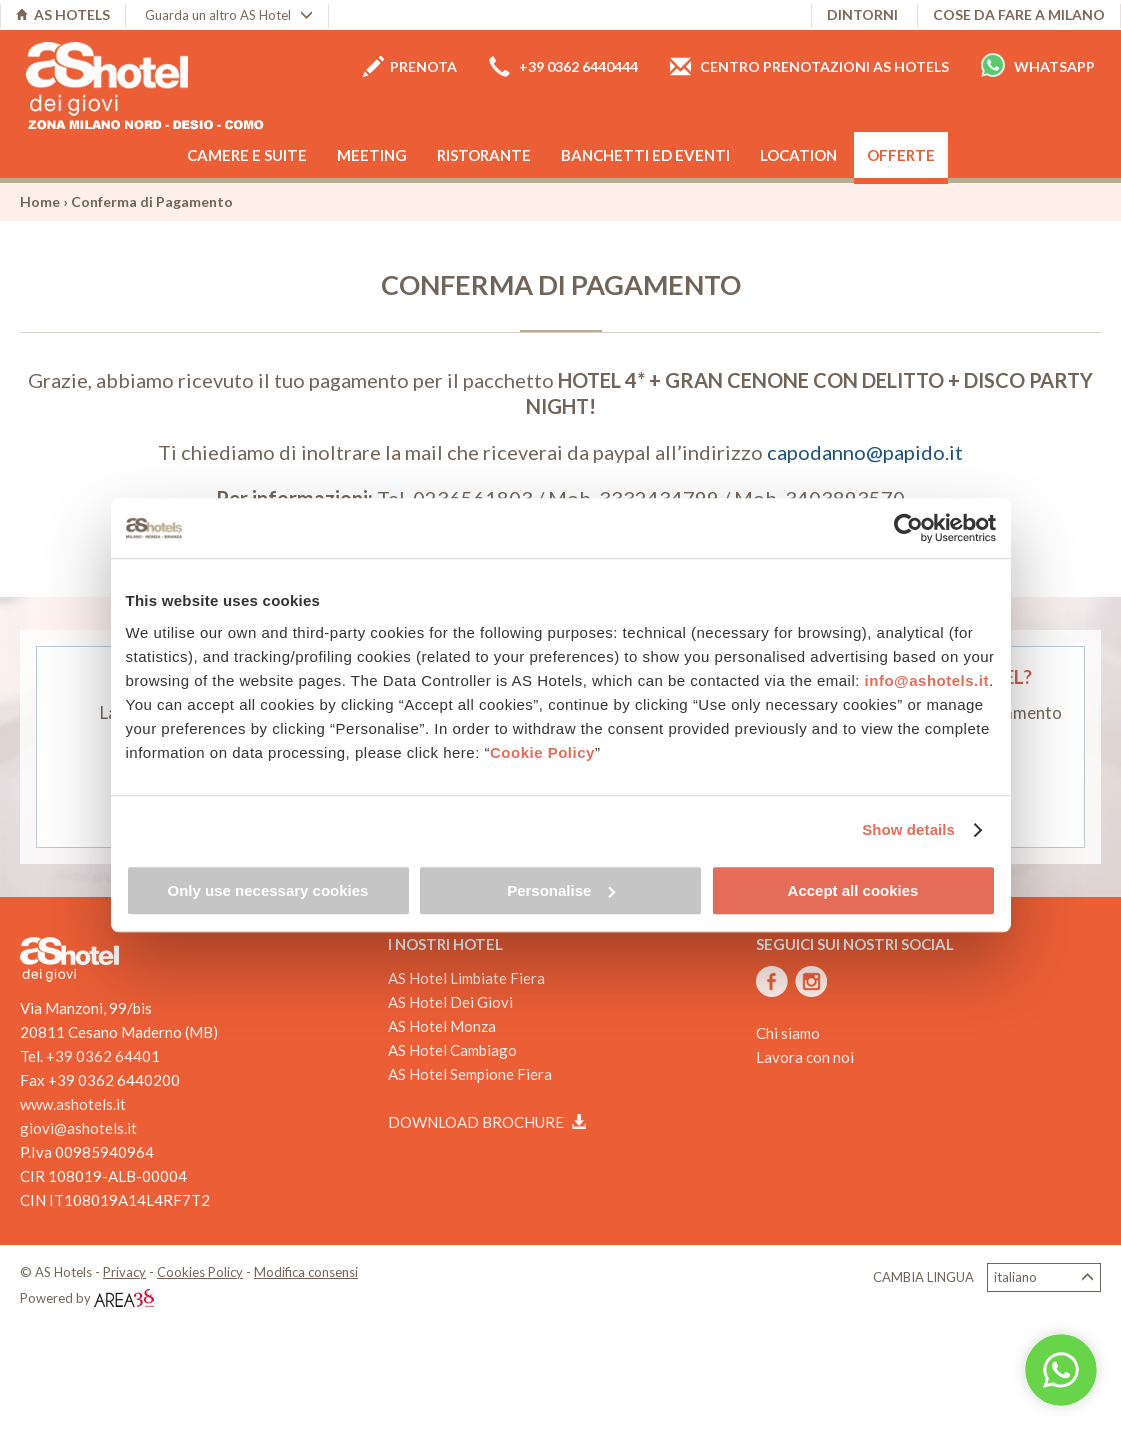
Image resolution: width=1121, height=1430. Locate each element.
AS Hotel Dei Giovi (450, 1002)
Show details (908, 829)
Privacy (124, 1272)
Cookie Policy (542, 752)
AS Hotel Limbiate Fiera (466, 978)
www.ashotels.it (73, 1104)
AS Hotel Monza (442, 1026)
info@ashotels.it (927, 680)
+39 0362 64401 (103, 1056)
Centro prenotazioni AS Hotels (809, 66)
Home (40, 201)
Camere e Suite (247, 155)
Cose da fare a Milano (1019, 14)
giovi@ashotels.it (78, 1128)
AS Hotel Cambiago (452, 1050)
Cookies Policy (200, 1272)
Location (798, 155)
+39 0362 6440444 (563, 66)
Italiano (1044, 1277)
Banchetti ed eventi (645, 155)
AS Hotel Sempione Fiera (470, 1074)
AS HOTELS (63, 14)
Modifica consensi (306, 1272)
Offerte (901, 155)
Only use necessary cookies (268, 890)
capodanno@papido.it (865, 452)
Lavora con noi (805, 1057)
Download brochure (487, 1122)
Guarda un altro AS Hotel (229, 15)
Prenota (410, 66)
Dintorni (862, 14)
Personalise (561, 890)
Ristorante (484, 155)
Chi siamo (788, 1033)
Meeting (372, 155)
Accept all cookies (853, 890)
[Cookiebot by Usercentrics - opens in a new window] (908, 528)
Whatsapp (1038, 65)
